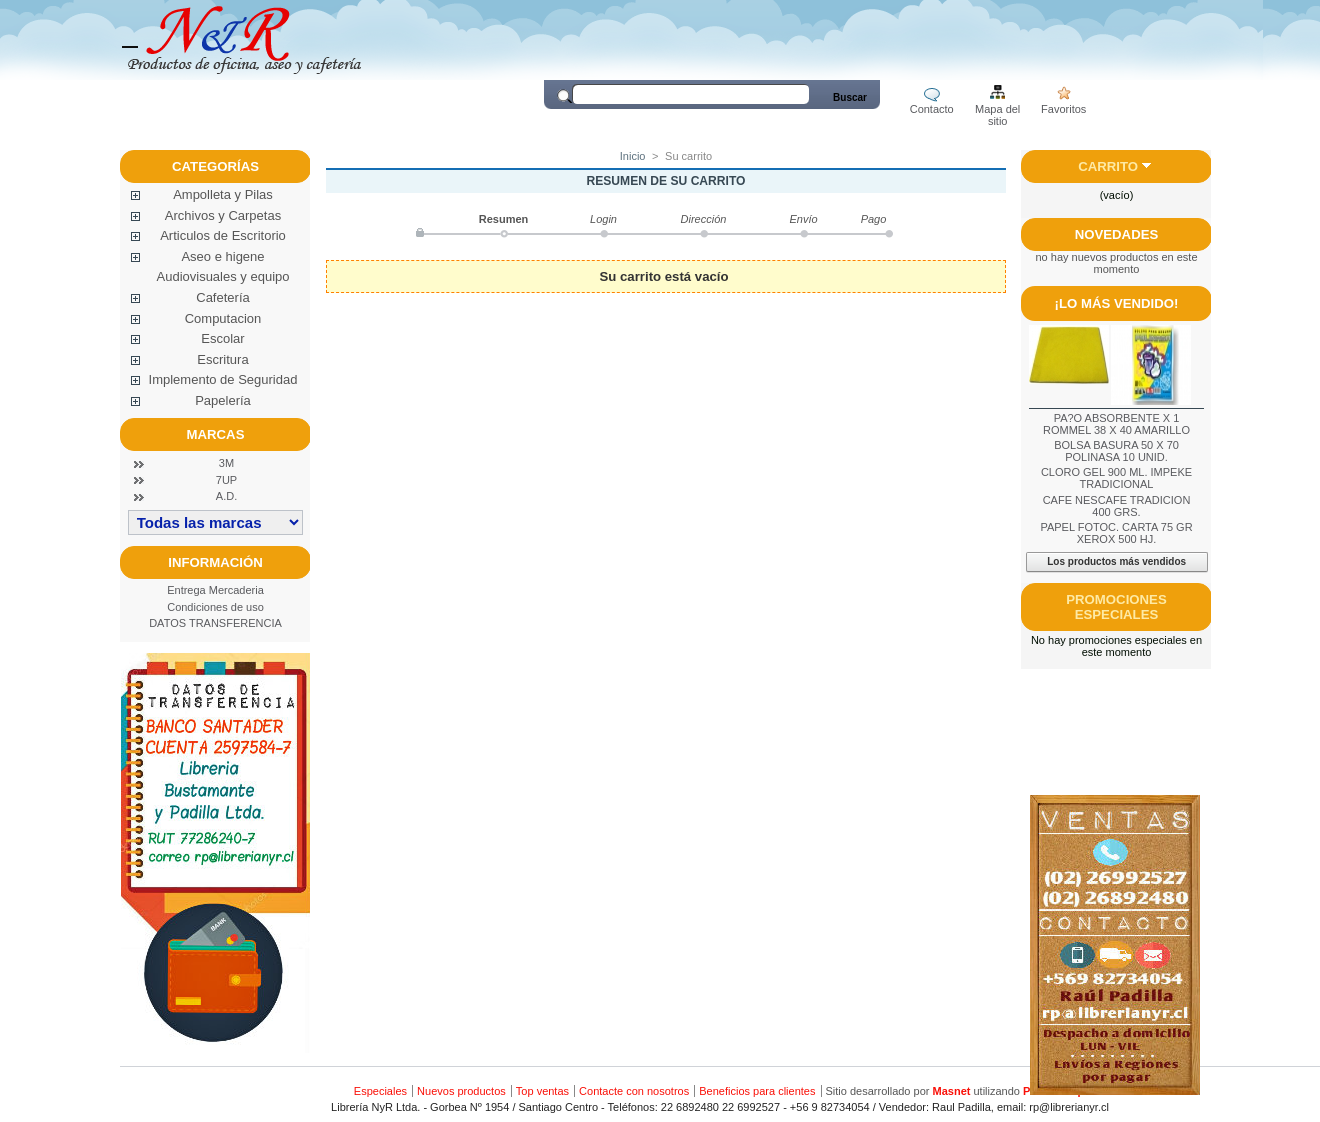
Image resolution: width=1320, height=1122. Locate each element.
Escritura (222, 359)
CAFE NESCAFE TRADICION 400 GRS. (1117, 506)
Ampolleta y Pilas (223, 194)
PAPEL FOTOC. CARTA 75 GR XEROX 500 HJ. (1116, 533)
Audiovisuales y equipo (223, 276)
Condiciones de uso (215, 607)
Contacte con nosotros (634, 1091)
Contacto (932, 109)
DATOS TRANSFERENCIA (215, 623)
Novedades (1117, 234)
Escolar (222, 338)
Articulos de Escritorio (223, 235)
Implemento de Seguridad (223, 379)
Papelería (223, 400)
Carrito (1108, 166)
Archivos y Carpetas (223, 215)
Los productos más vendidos (1116, 561)
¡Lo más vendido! (1117, 303)
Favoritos (1063, 109)
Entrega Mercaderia (215, 590)
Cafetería (222, 297)
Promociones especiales (1116, 607)
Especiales (380, 1091)
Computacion (223, 318)
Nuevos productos (461, 1091)
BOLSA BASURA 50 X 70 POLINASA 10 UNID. (1116, 451)
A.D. (226, 496)
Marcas (216, 434)
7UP (226, 480)
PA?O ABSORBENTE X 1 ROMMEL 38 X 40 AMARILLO (1116, 424)
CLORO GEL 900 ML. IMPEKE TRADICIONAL (1116, 478)
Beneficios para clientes (757, 1091)
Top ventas (542, 1091)
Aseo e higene (222, 256)
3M (226, 463)
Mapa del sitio (997, 110)
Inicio (633, 156)
